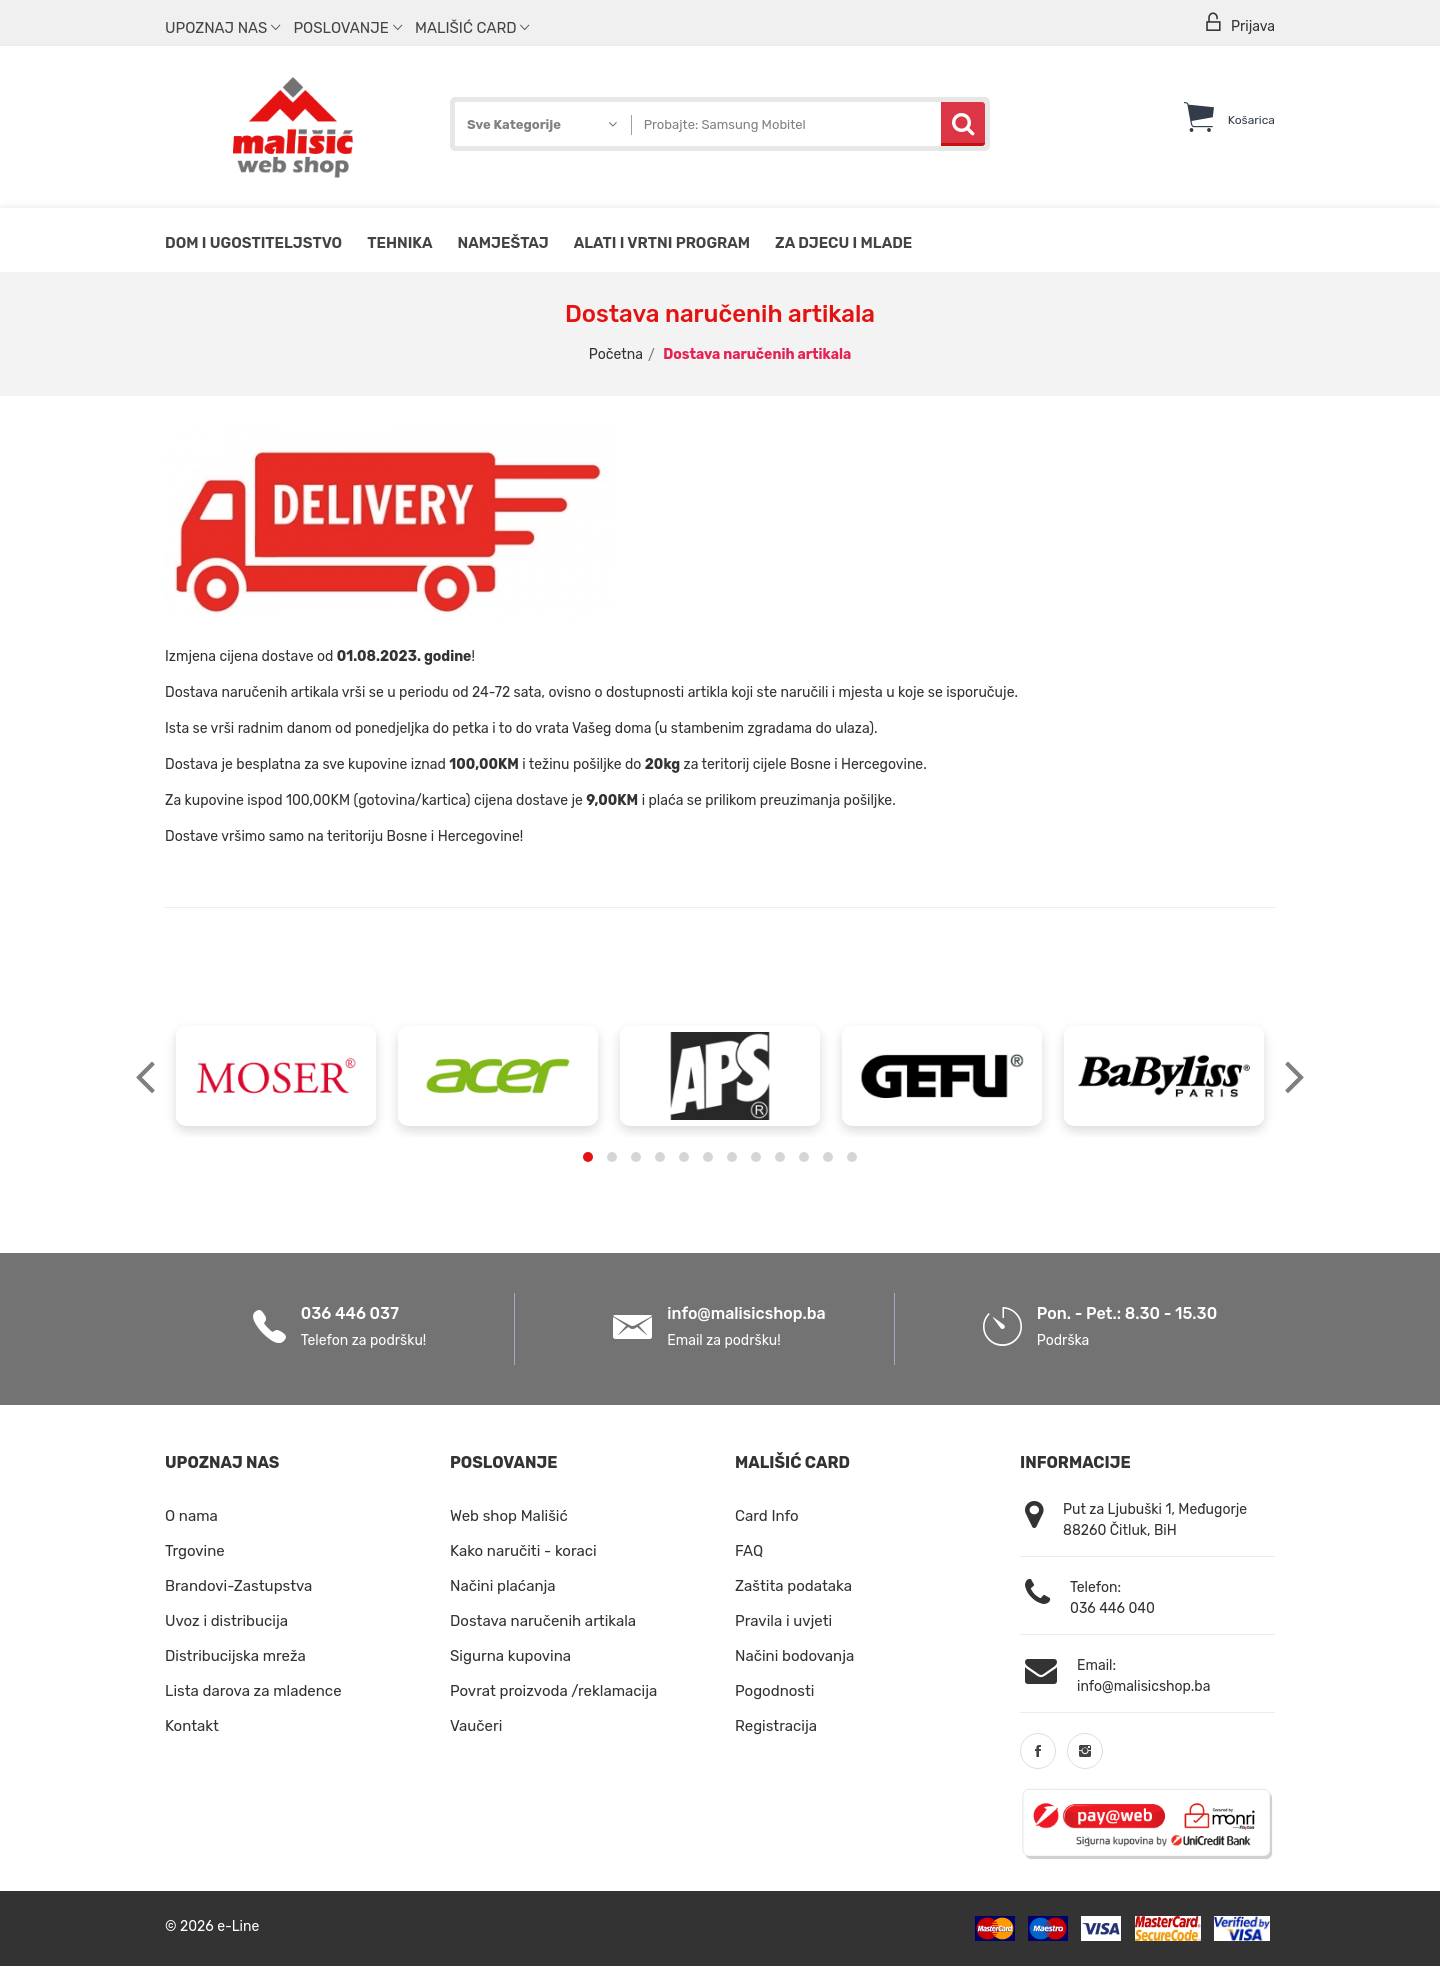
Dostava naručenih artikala (543, 1621)
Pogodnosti (774, 1691)
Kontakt (192, 1726)
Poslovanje (347, 28)
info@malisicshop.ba (746, 1313)
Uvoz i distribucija (226, 1621)
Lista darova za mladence (253, 1691)
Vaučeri (476, 1726)
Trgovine (195, 1551)
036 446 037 (350, 1313)
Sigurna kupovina (510, 1656)
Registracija (776, 1726)
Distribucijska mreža (235, 1656)
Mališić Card (472, 28)
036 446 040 (1112, 1608)
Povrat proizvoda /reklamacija (553, 1691)
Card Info (767, 1516)
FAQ (749, 1551)
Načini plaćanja (503, 1586)
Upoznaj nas (222, 28)
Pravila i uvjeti (783, 1621)
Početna (616, 354)
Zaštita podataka (793, 1586)
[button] (588, 1157)
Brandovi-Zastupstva (238, 1586)
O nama (191, 1516)
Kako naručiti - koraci (523, 1551)
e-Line (238, 1926)
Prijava (1239, 23)
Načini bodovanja (794, 1656)
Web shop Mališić (509, 1516)
